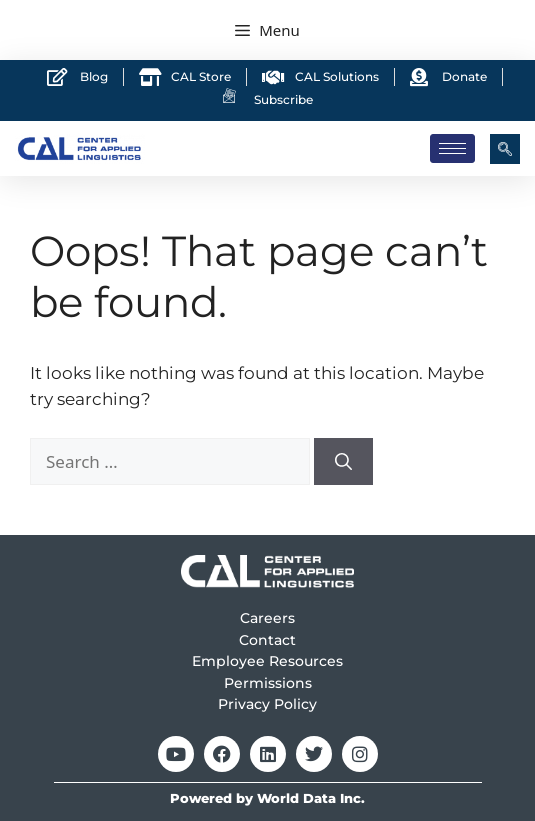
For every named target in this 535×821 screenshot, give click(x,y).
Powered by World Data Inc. (267, 798)
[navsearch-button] (505, 149)
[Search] (343, 462)
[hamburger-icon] (452, 148)
